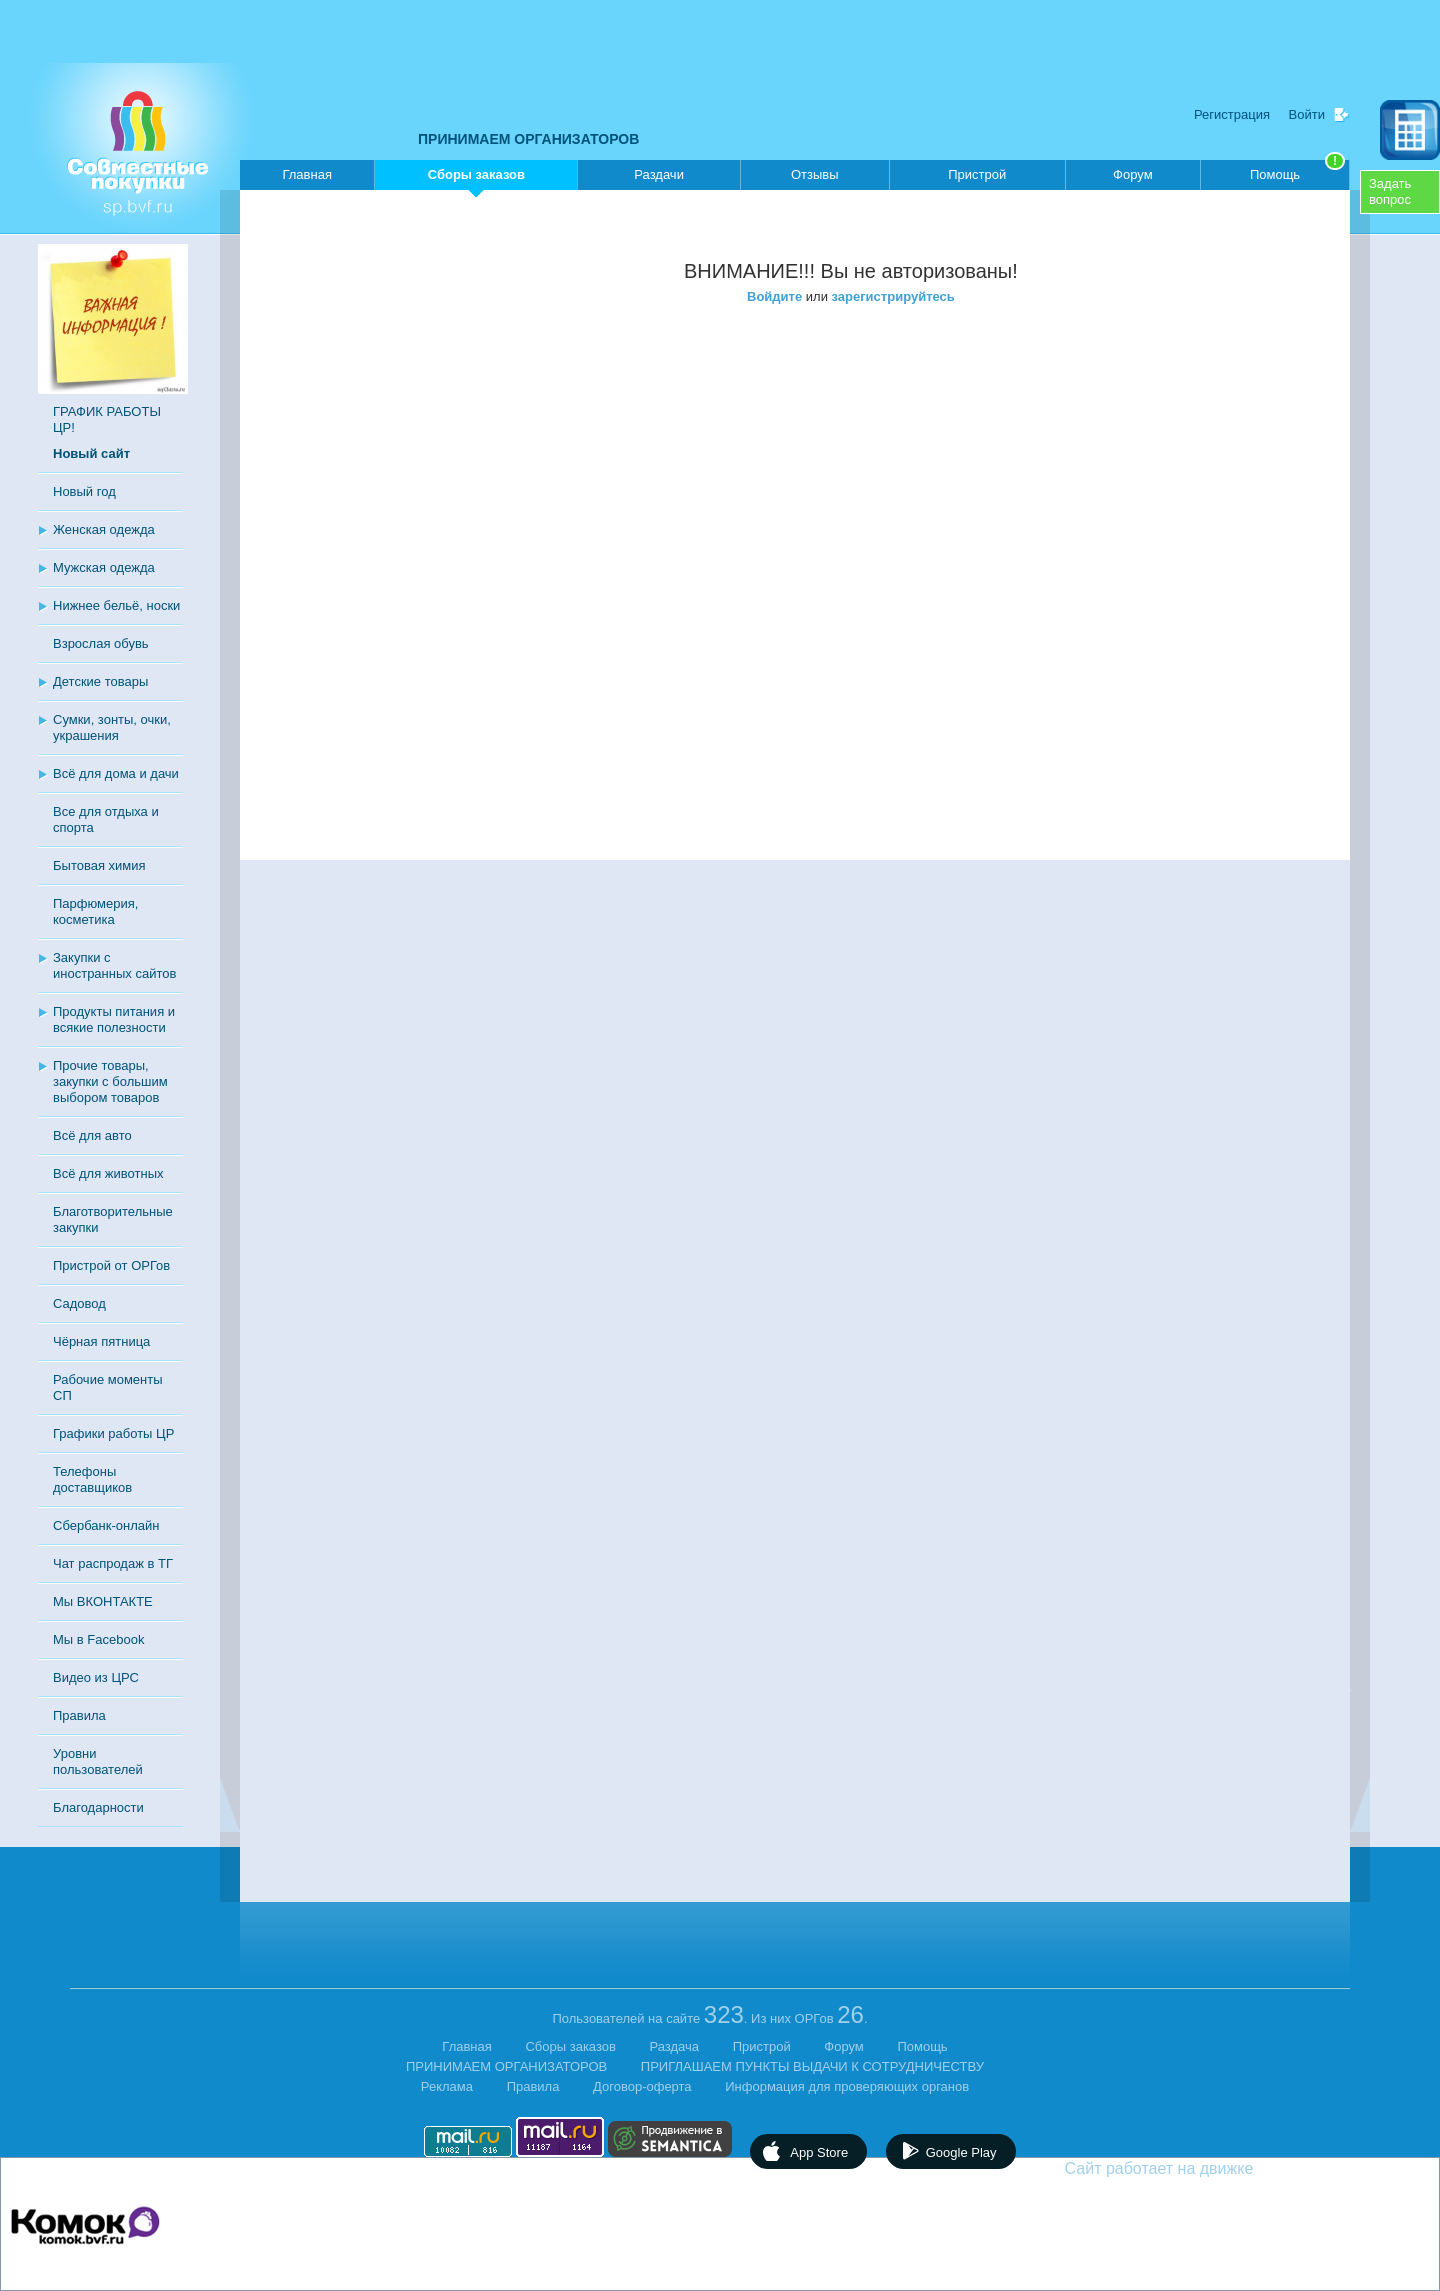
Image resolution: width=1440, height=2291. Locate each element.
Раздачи (659, 174)
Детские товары (100, 681)
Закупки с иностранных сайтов (114, 965)
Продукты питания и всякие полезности (114, 1019)
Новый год (84, 491)
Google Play (961, 2152)
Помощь (1297, 171)
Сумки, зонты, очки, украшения (112, 727)
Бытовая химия (99, 865)
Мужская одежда (104, 567)
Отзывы (815, 174)
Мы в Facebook (98, 1639)
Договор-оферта (642, 2086)
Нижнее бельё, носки (116, 605)
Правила (79, 1715)
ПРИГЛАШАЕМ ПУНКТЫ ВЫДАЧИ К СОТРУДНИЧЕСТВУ (812, 2066)
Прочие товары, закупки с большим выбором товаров (110, 1081)
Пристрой (977, 174)
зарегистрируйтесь (893, 296)
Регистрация (1232, 114)
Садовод (79, 1303)
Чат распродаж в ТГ (113, 1563)
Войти (1307, 114)
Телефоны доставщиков (92, 1479)
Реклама (447, 2086)
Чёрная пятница (101, 1341)
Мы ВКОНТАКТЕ (103, 1601)
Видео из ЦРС (96, 1677)
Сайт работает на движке (1202, 2168)
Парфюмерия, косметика (95, 911)
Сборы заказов (476, 178)
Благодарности (98, 1807)
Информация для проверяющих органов (847, 2086)
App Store (819, 2152)
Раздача (675, 2046)
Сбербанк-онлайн (106, 1525)
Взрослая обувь (101, 643)
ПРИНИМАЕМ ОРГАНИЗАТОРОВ (528, 139)
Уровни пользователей (98, 1761)
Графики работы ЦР (113, 1433)
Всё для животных (108, 1173)
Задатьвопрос (1390, 191)
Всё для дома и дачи (116, 773)
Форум (1133, 174)
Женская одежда (104, 529)
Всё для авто (92, 1135)
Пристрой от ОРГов (111, 1265)
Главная (306, 174)
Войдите (774, 296)
